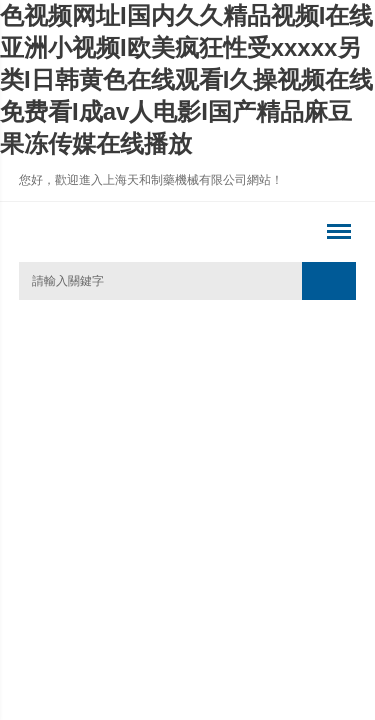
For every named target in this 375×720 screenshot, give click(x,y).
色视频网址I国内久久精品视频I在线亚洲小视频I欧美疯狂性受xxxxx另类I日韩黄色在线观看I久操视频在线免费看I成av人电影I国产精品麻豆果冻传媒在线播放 (186, 79)
